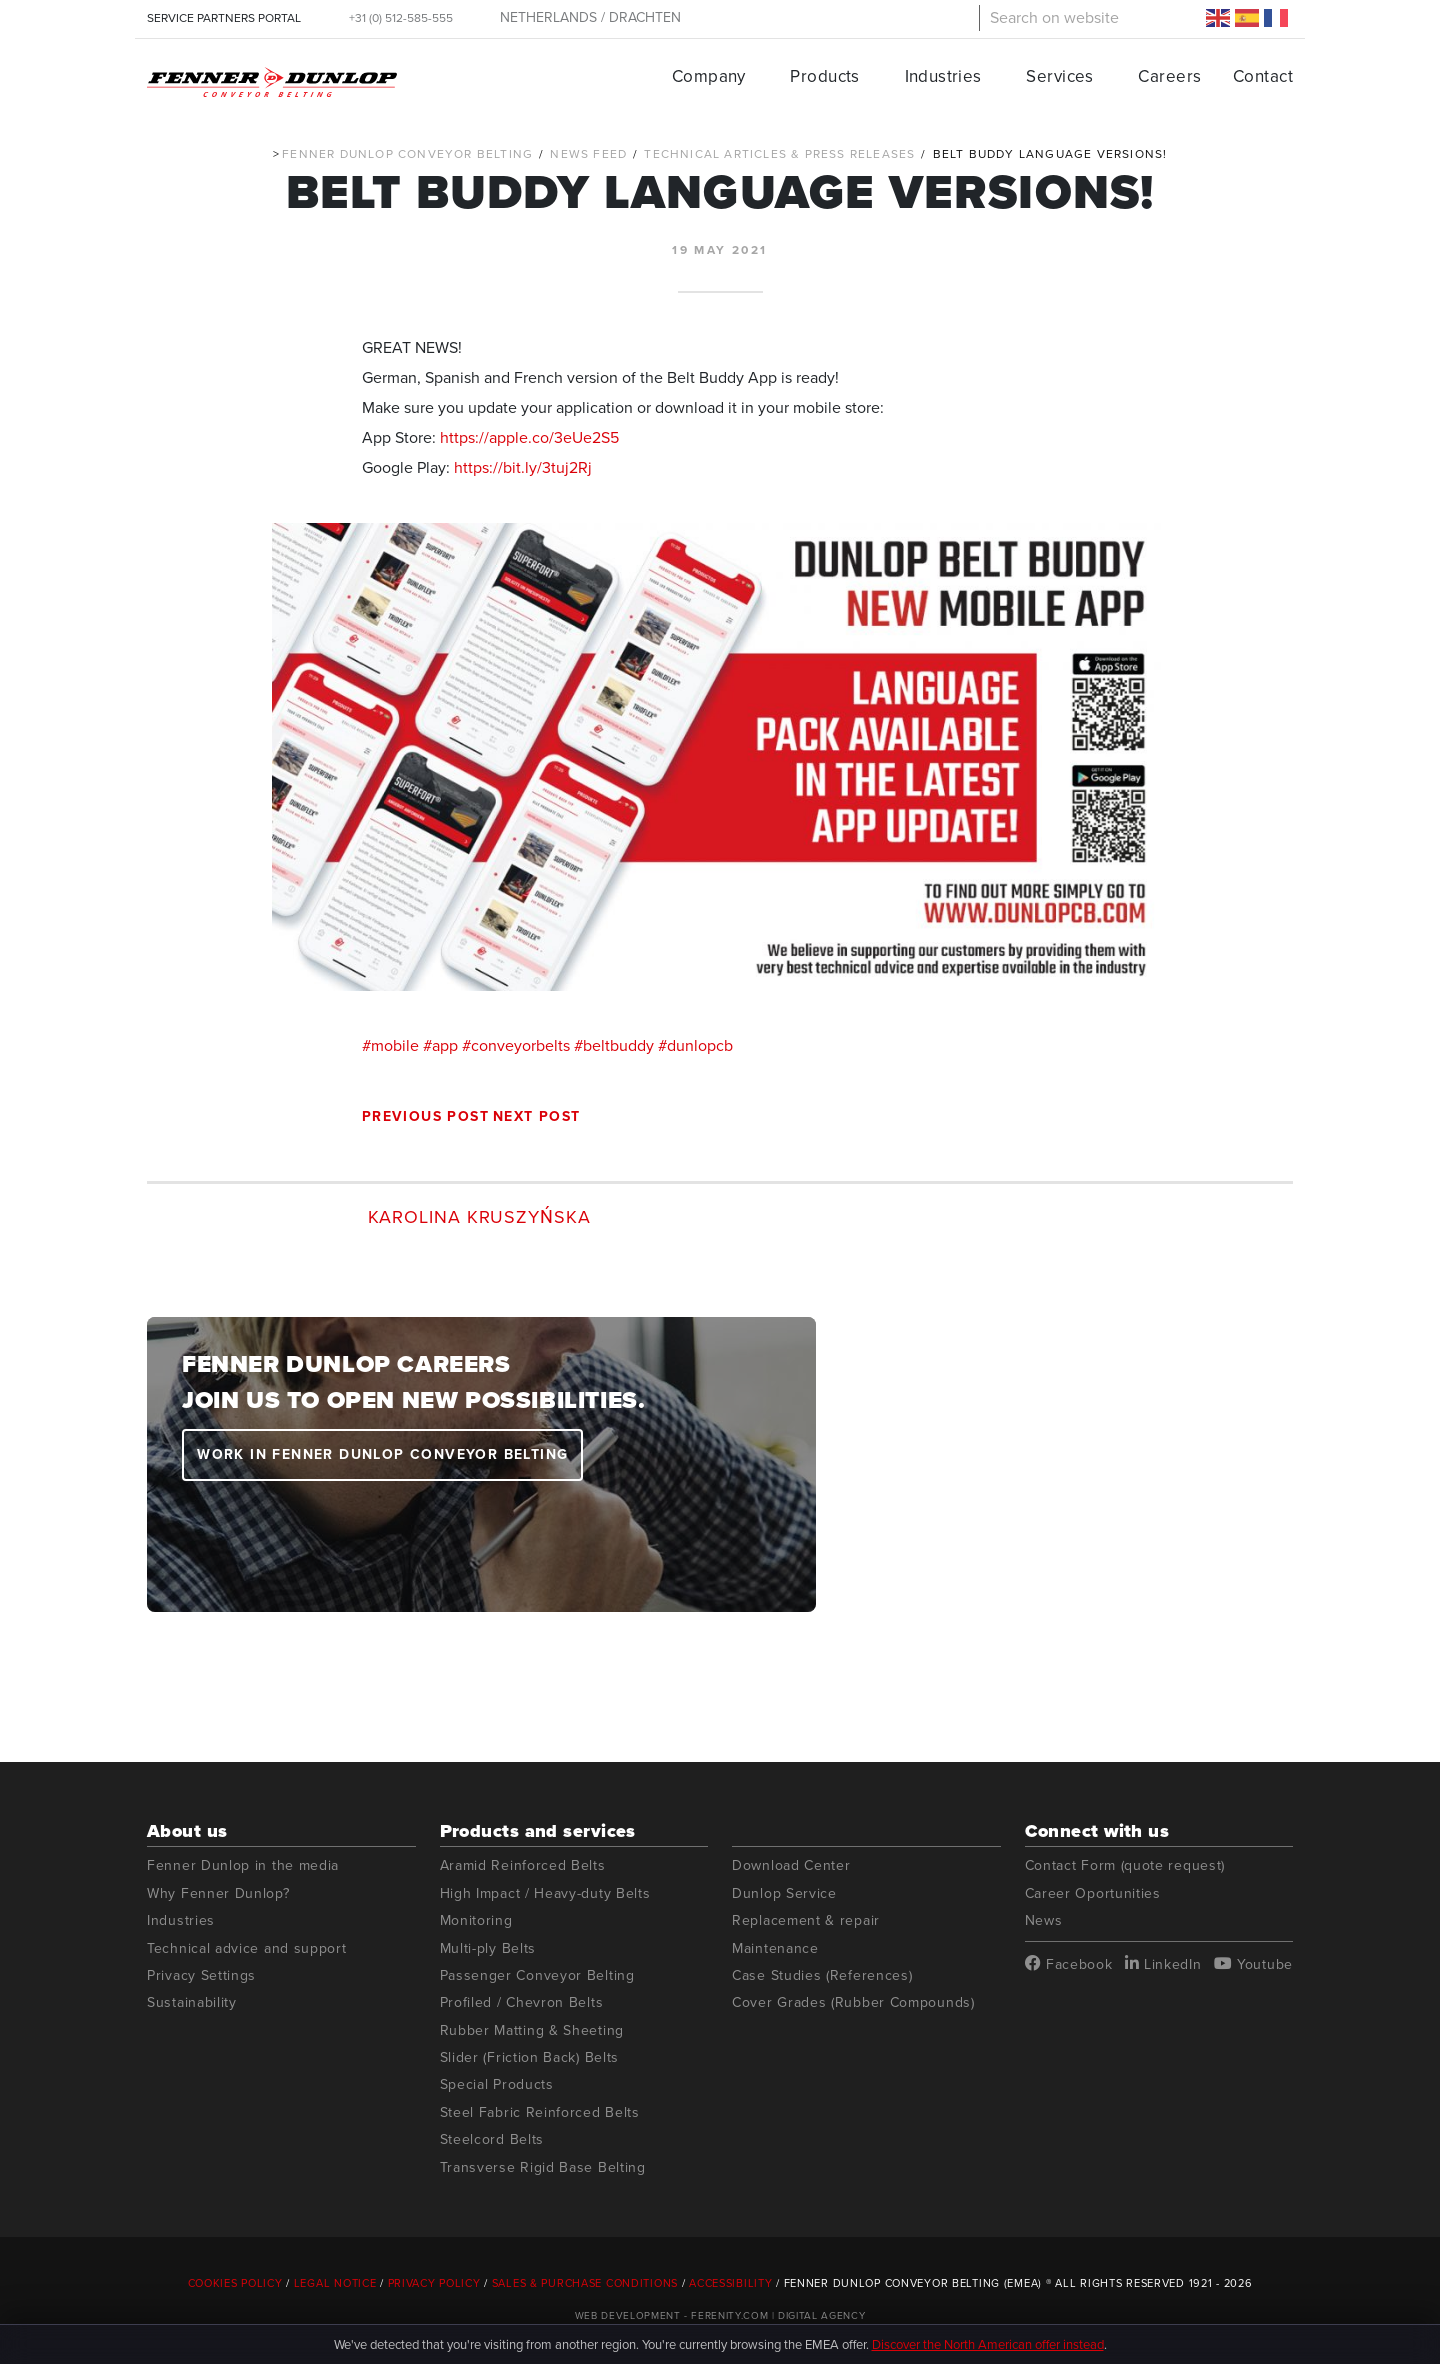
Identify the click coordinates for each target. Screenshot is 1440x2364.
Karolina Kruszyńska (479, 1217)
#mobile (390, 1045)
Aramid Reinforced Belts (523, 1865)
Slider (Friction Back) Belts (530, 2057)
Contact (1263, 76)
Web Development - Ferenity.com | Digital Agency (720, 2315)
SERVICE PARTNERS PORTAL (224, 18)
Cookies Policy (235, 2283)
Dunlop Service (784, 1893)
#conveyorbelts (516, 1045)
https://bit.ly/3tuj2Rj (523, 467)
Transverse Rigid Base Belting (543, 2167)
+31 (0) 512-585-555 (401, 18)
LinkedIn (1163, 1964)
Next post (537, 1116)
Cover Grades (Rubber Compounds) (853, 2002)
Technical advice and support (247, 1948)
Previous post (425, 1116)
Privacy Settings (201, 1975)
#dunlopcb (695, 1045)
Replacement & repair (806, 1920)
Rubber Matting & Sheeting (532, 2030)
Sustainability (192, 2002)
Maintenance (775, 1948)
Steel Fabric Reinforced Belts (540, 2112)
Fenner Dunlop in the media (243, 1865)
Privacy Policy (434, 2283)
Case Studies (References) (822, 1975)
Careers (1169, 76)
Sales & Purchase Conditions (585, 2283)
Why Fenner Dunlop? (218, 1893)
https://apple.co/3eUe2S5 (529, 437)
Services (1059, 76)
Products (824, 76)
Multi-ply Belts (488, 1948)
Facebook (1069, 1964)
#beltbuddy (614, 1045)
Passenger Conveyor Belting (537, 1975)
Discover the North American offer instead (988, 2344)
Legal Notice (335, 2283)
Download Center (791, 1865)
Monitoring (476, 1920)
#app (440, 1045)
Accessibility (730, 2283)
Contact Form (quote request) (1125, 1865)
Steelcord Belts (492, 2139)
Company (709, 76)
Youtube (1253, 1964)
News (1044, 1920)
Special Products (497, 2084)
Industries (943, 76)
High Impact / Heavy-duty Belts (545, 1893)
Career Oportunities (1093, 1893)
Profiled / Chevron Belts (522, 2002)
